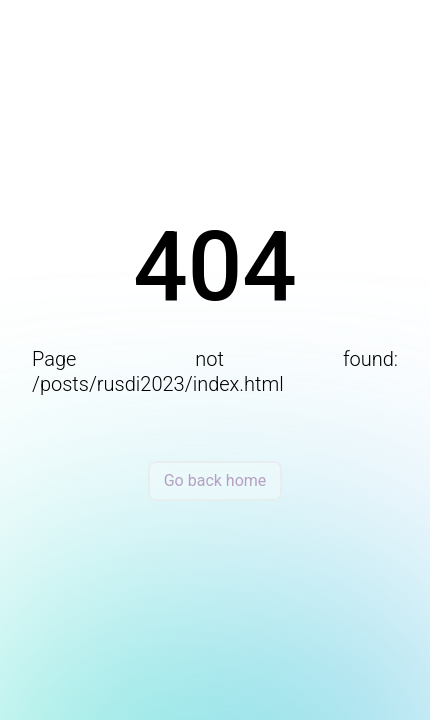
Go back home (215, 480)
